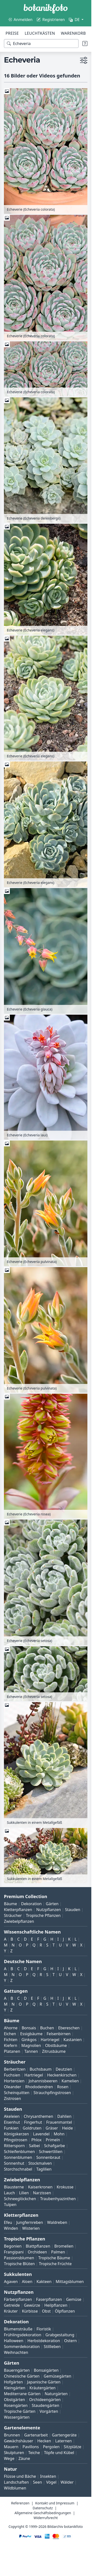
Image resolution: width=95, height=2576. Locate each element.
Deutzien (64, 2069)
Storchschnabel (18, 2169)
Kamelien (70, 2081)
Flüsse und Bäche (20, 2476)
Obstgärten (14, 2399)
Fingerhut (33, 2122)
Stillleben (52, 2346)
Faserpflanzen (49, 2299)
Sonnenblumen (18, 2157)
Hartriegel (50, 2039)
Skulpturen (14, 2452)
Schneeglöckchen (20, 2198)
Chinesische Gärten (22, 2376)
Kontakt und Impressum (54, 2503)
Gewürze (32, 2305)
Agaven (11, 2281)
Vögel (51, 2482)
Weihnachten (16, 2352)
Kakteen (44, 2281)
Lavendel (41, 2134)
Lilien (24, 2193)
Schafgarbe (54, 2145)
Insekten (48, 2476)
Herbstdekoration (43, 2340)
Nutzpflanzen (48, 1909)
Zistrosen (12, 2098)
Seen (37, 2482)
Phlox (36, 2139)
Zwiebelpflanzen (19, 1921)
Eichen (10, 2033)
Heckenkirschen (61, 2075)
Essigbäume (31, 2033)
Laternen (63, 2441)
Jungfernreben (29, 2222)
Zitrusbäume (54, 2051)
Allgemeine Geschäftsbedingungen (42, 2513)
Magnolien (31, 2045)
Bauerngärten (17, 2370)
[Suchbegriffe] (41, 43)
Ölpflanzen (65, 2311)
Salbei (34, 2145)
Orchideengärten (45, 2399)
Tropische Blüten (19, 2263)
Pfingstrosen (15, 2139)
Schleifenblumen (19, 2151)
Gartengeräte (64, 2435)
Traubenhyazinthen (58, 2198)
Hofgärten (13, 2382)
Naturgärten (56, 2393)
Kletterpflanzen (18, 1909)
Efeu (8, 2222)
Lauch (9, 2193)
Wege (9, 2458)
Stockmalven (40, 2163)
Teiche (34, 2452)
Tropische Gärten (19, 2411)
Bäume (10, 1903)
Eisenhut (12, 2122)
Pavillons (31, 2446)
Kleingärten (14, 2388)
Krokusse (65, 2187)
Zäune (24, 2458)
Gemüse (73, 2299)
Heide (67, 2128)
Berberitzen (15, 2069)
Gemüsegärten (57, 2376)
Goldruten (32, 2128)
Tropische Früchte (55, 2263)
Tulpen (10, 2204)
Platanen (12, 2051)
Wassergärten (16, 2417)
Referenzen (20, 2503)
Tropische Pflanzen (43, 1915)
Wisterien (31, 2228)
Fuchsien (12, 2075)
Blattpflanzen (38, 2246)
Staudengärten (45, 2405)
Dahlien (64, 2116)
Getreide (12, 2305)
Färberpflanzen (18, 2299)
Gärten (52, 1903)
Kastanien (73, 2039)
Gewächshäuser (18, 2441)
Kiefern (10, 2045)
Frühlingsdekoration (22, 2334)
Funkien (11, 2128)
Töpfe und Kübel (59, 2452)
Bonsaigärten (46, 2370)
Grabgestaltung (59, 2334)
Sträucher (13, 1915)
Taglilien (44, 2169)
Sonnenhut (14, 2163)
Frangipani (14, 2252)
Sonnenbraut (48, 2157)
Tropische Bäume (54, 2258)
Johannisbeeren (42, 2081)
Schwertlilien (51, 2151)
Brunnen (12, 2435)
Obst (46, 2311)
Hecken (44, 2441)
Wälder (67, 2482)
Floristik (44, 2329)
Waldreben (57, 2222)
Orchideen (37, 2252)
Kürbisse (30, 2311)
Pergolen (51, 2446)
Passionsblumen (19, 2258)
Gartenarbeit (36, 2435)
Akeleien (12, 2116)
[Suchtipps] (84, 43)
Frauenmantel (59, 2122)
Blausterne (14, 2187)
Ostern (70, 2340)
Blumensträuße (18, 2329)
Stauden (72, 1909)
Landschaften (16, 2482)
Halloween (13, 2340)
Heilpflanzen (55, 2305)
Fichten (10, 2039)
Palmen (58, 2252)
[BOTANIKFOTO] (45, 9)
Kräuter (11, 2311)
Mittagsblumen (70, 2281)
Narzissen (42, 2193)
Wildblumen (15, 2488)
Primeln (53, 2139)
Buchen (47, 2028)
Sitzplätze (72, 2446)
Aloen (27, 2281)
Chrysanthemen (38, 2116)
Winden (11, 2228)
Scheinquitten (16, 2092)
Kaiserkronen (40, 2187)
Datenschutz (43, 2508)
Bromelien (63, 2246)
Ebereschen (69, 2028)
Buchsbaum (41, 2069)
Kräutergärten (42, 2388)
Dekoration (31, 1903)
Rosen (62, 2086)
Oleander (12, 2086)
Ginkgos (29, 2039)
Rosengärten (15, 2405)
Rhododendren (39, 2086)
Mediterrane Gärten (22, 2393)
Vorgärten (49, 2411)
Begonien (13, 2246)
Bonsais (29, 2028)
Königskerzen (16, 2134)
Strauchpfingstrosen (52, 2092)
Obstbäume (56, 2045)
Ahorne (10, 2028)
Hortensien (14, 2081)
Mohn (59, 2134)
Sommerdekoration (22, 2346)
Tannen (31, 2051)
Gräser (52, 2128)
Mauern (11, 2446)
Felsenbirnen (58, 2033)
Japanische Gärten (44, 2382)
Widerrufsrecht (46, 2517)
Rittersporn (14, 2145)
